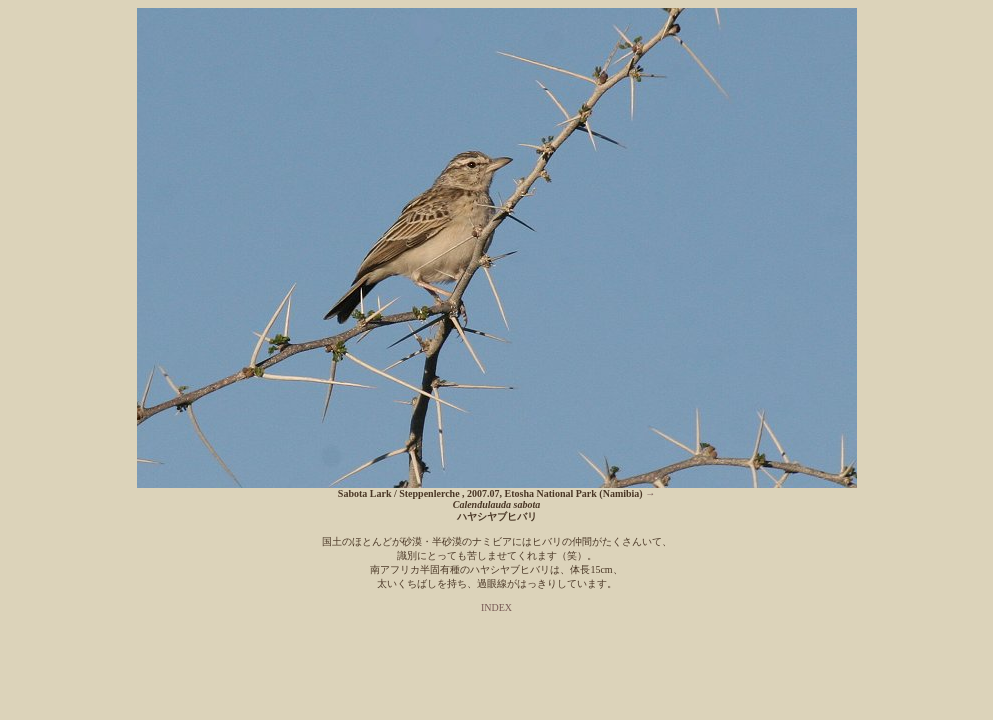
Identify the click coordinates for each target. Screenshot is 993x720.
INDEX (496, 607)
